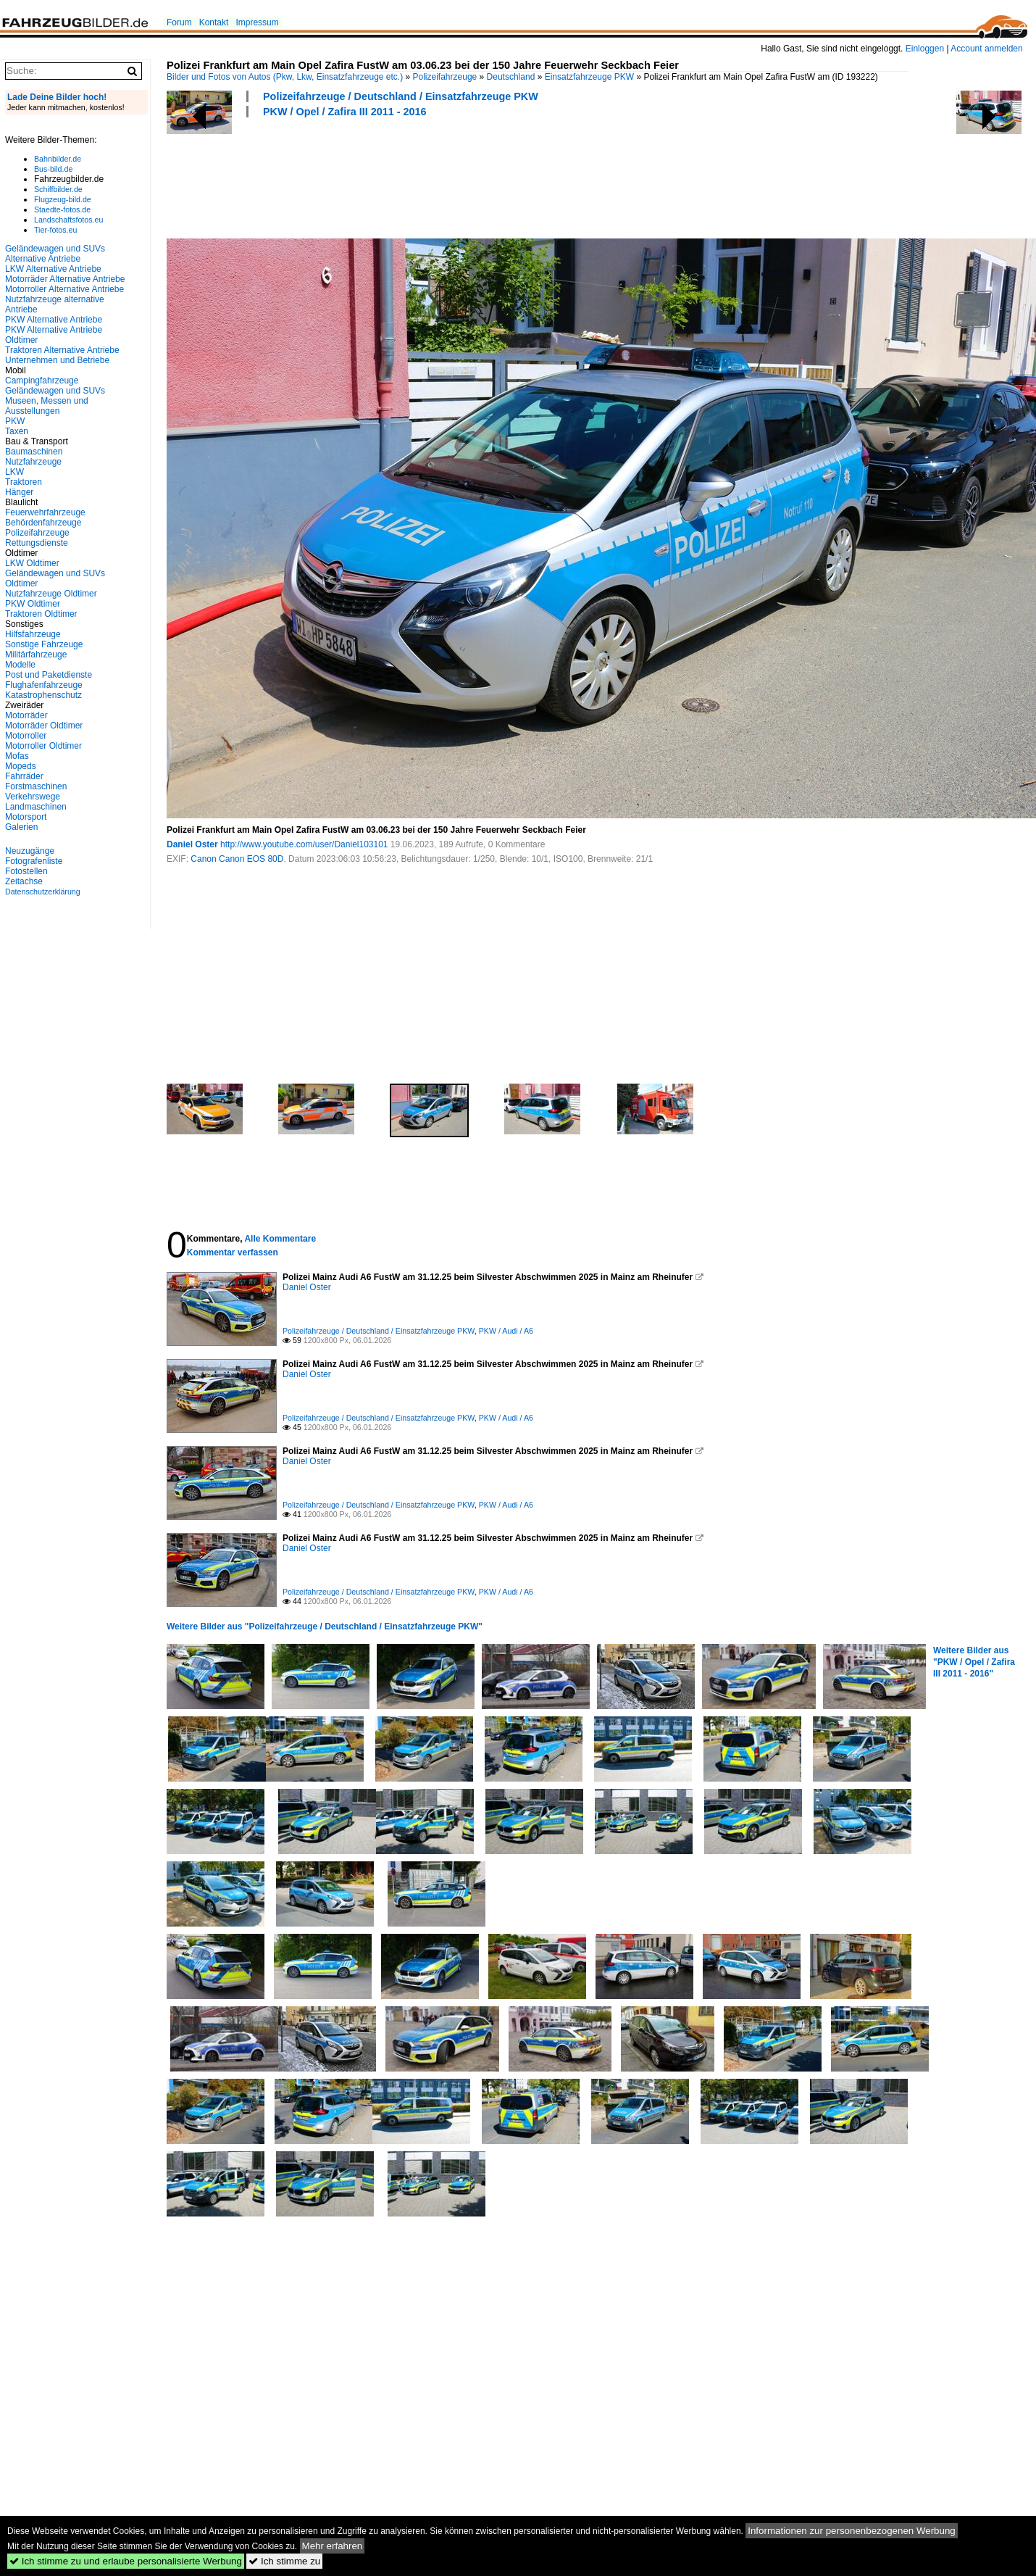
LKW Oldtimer (32, 563)
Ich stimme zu (284, 2561)
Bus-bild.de (53, 169)
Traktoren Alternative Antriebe (62, 350)
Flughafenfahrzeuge (44, 685)
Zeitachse (24, 881)
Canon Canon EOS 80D (237, 859)
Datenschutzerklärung (42, 891)
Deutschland (511, 77)
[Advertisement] (430, 176)
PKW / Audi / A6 (506, 1330)
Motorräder (26, 715)
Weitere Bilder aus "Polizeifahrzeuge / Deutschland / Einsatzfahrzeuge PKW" (325, 1626)
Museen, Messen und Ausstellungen (46, 406)
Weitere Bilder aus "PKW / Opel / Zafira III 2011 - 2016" (974, 1662)
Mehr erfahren (332, 2545)
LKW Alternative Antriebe (53, 269)
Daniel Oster (192, 844)
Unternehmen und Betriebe (57, 360)
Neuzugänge (29, 851)
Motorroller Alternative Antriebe (64, 289)
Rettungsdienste (36, 543)
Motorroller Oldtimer (43, 746)
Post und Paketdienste (48, 675)
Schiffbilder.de (58, 189)
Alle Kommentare (280, 1239)
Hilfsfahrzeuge (33, 634)
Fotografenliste (33, 861)
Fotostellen (26, 871)
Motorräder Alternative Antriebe (65, 279)
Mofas (17, 756)
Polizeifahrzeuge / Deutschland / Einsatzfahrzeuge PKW (400, 96)
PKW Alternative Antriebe (53, 320)
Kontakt (214, 22)
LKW (14, 472)
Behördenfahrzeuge (43, 523)
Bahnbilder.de (57, 158)
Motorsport (25, 817)
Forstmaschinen (36, 786)
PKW (15, 421)
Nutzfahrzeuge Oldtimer (51, 594)
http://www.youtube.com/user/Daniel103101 (304, 844)
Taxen (16, 431)
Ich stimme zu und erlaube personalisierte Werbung (125, 2561)
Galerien (21, 827)
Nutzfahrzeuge (33, 462)
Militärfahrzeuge (36, 654)
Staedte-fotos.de (62, 209)
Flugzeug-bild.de (62, 199)
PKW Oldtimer (32, 604)
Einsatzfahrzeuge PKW (589, 77)
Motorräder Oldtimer (44, 725)
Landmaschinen (36, 807)
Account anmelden (986, 48)
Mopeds (20, 766)
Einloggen (925, 48)
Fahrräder (24, 776)
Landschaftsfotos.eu (68, 219)
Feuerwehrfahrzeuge (45, 512)
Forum (179, 22)
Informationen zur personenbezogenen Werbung (852, 2530)
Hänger (19, 492)
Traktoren (23, 482)
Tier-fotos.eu (55, 229)
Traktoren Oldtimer (41, 614)
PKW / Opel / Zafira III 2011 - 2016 (345, 111)
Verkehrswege (32, 797)
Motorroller (25, 736)
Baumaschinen (33, 451)
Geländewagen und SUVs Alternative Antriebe (55, 254)
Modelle (20, 665)
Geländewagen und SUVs (55, 391)
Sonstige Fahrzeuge (44, 644)
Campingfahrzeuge (41, 380)
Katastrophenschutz (43, 695)
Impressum (256, 22)
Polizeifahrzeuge (445, 77)
